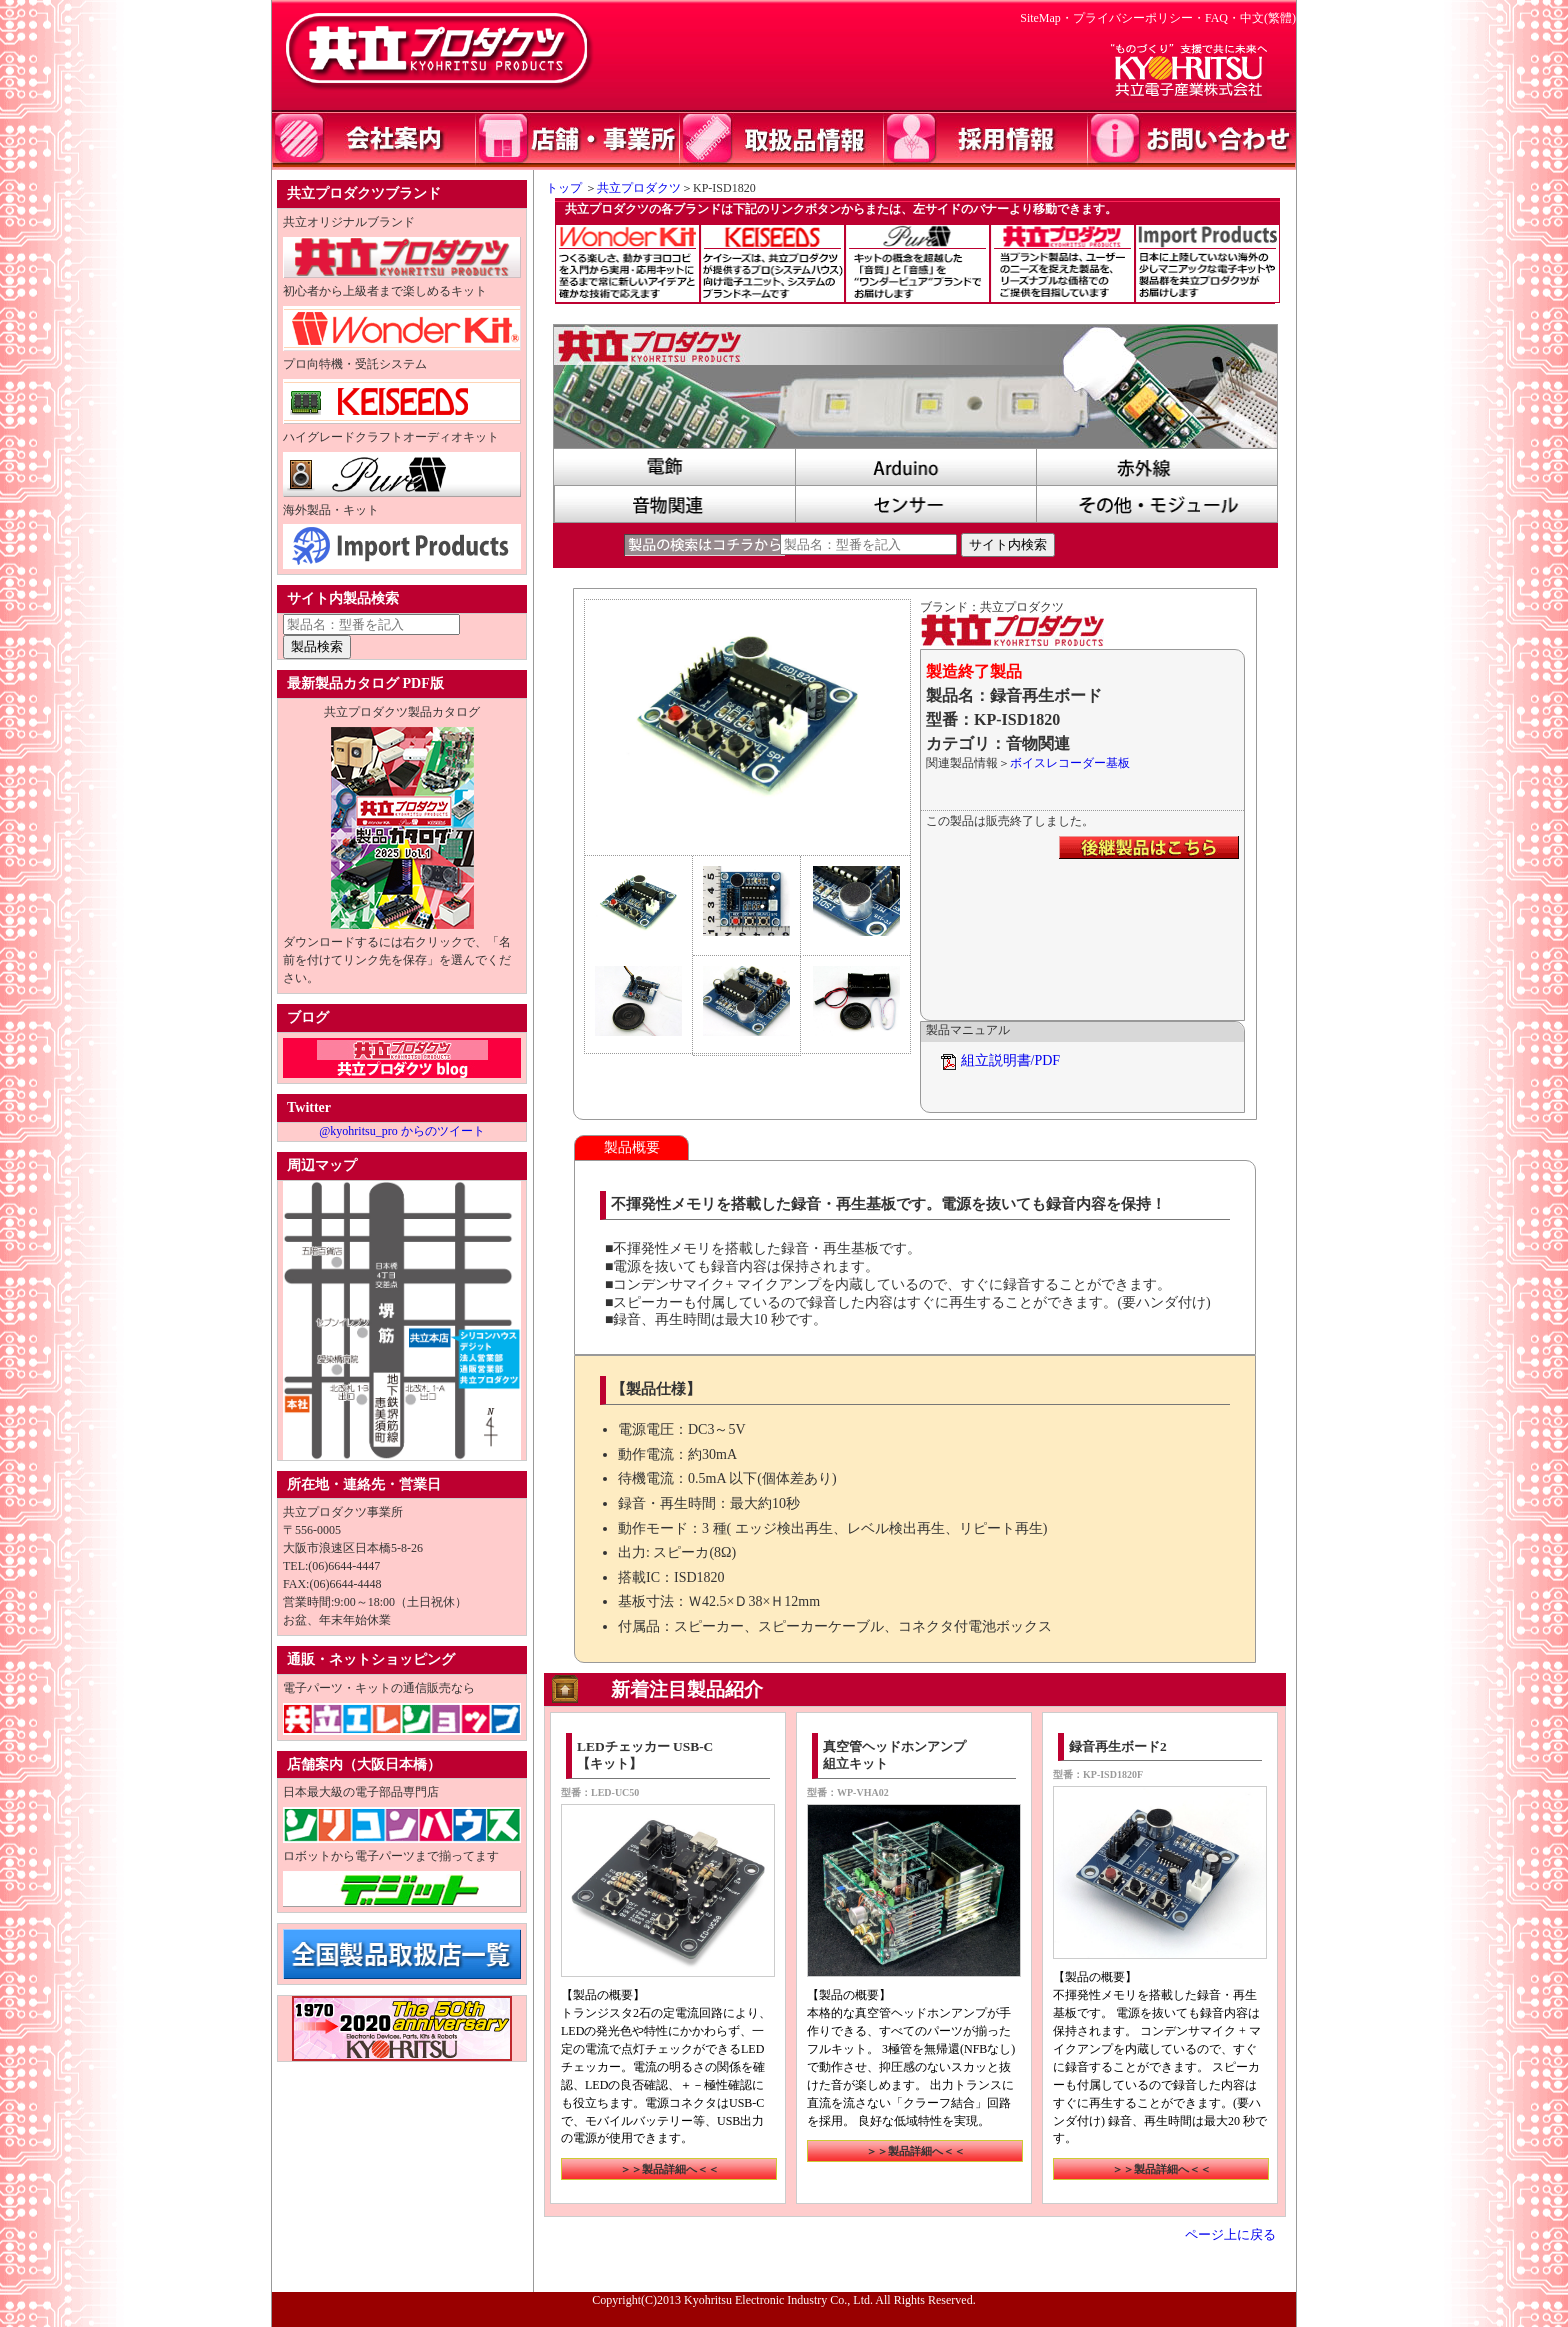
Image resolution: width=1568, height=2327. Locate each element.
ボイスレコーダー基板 (1070, 763)
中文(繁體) (1268, 18)
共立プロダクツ (639, 188)
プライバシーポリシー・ (1139, 18)
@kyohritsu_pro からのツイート (401, 1131)
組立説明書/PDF (1011, 1060)
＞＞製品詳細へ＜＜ (669, 2169)
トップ (558, 188)
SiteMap (1040, 18)
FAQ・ (1222, 18)
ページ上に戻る (1230, 2235)
